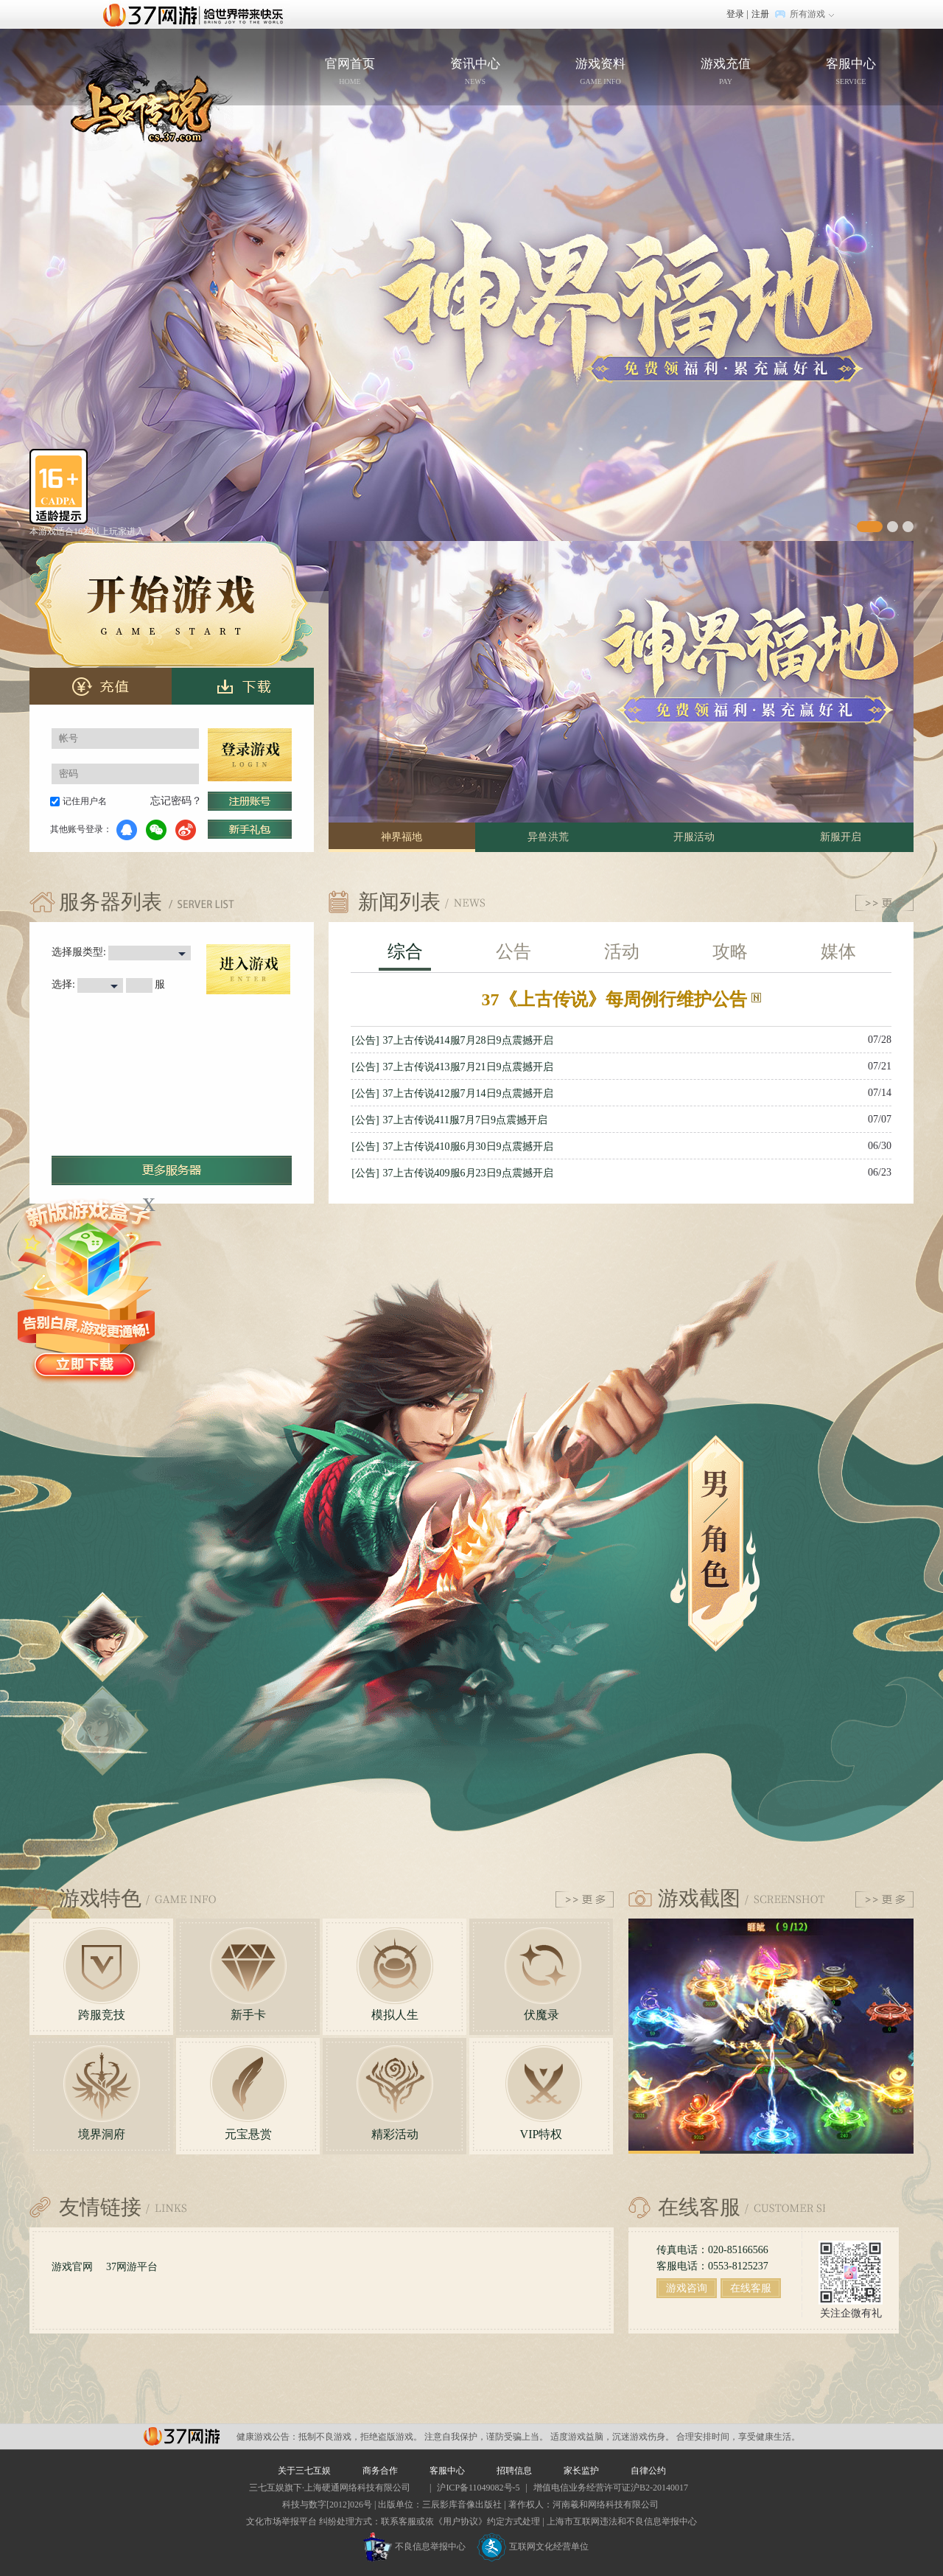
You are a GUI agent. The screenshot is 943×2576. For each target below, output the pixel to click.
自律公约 (648, 2470)
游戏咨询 (686, 2288)
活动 (621, 951)
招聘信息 (514, 2470)
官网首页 (173, 90)
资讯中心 (475, 73)
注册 (760, 14)
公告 (513, 951)
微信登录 (156, 830)
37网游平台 (132, 2266)
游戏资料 (600, 73)
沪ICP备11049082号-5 (478, 2487)
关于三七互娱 (304, 2470)
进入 (248, 969)
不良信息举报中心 (414, 2546)
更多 (884, 903)
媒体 (838, 951)
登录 (735, 14)
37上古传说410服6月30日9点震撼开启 (468, 1146)
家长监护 (581, 2470)
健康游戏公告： (267, 2437)
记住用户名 (85, 801)
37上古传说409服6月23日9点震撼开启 (468, 1173)
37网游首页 (196, 14)
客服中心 (851, 73)
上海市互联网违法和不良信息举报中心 (622, 2521)
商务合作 (380, 2470)
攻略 (730, 951)
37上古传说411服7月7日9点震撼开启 (465, 1119)
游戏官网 (72, 2266)
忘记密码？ (176, 800)
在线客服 (750, 2288)
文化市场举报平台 (281, 2521)
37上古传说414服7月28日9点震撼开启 (468, 1040)
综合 (405, 951)
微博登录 (185, 830)
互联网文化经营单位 (533, 2546)
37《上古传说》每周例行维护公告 (621, 999)
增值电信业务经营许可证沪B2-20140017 (610, 2487)
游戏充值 (725, 73)
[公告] (365, 1040)
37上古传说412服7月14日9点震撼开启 (468, 1093)
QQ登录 (126, 830)
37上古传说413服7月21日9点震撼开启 (468, 1066)
